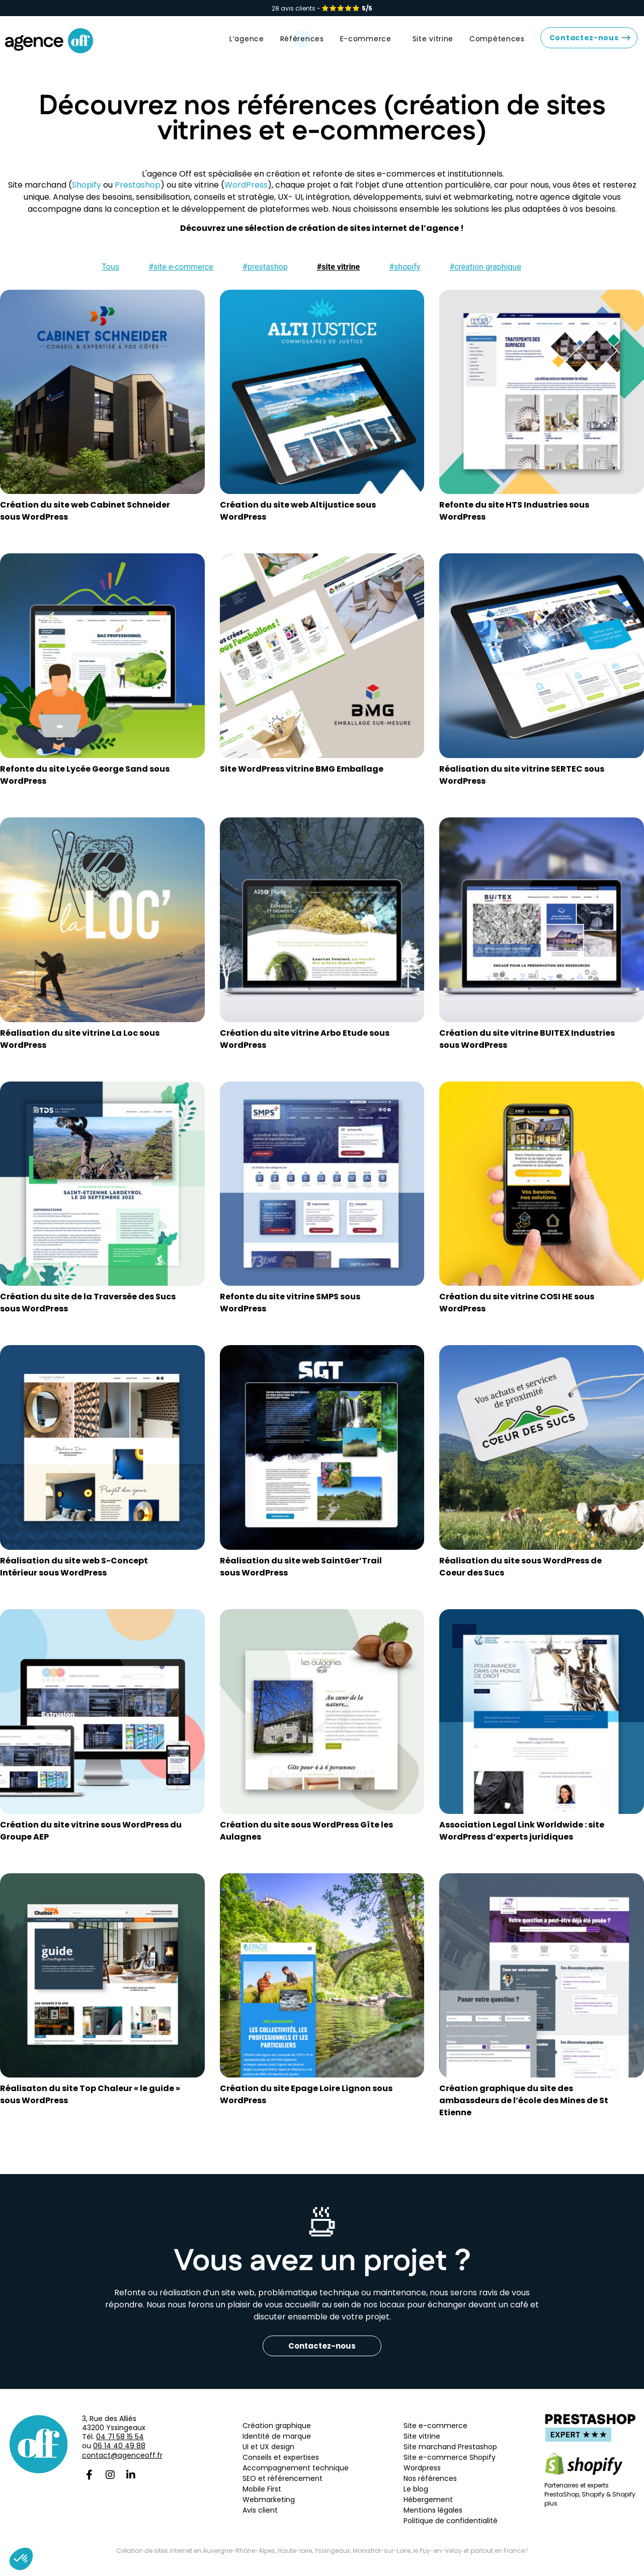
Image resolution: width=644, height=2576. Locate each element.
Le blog (416, 2497)
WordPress (246, 193)
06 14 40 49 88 (119, 2454)
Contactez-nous (584, 46)
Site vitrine (433, 47)
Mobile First (262, 2497)
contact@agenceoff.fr (122, 2463)
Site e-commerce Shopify (450, 2465)
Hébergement (428, 2508)
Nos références (430, 2486)
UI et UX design (268, 2455)
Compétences (497, 47)
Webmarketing (269, 2508)
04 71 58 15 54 (120, 2445)
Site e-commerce (435, 2434)
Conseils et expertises (281, 2465)
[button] (108, 275)
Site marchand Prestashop (450, 2455)
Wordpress (422, 2476)
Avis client (260, 2518)
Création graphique (277, 2434)
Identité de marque (277, 2444)
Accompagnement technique (296, 2476)
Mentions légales (434, 2518)
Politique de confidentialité (451, 2529)
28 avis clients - (322, 8)
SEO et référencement (283, 2486)
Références (302, 47)
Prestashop (137, 193)
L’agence (246, 47)
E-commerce (368, 47)
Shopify (86, 193)
